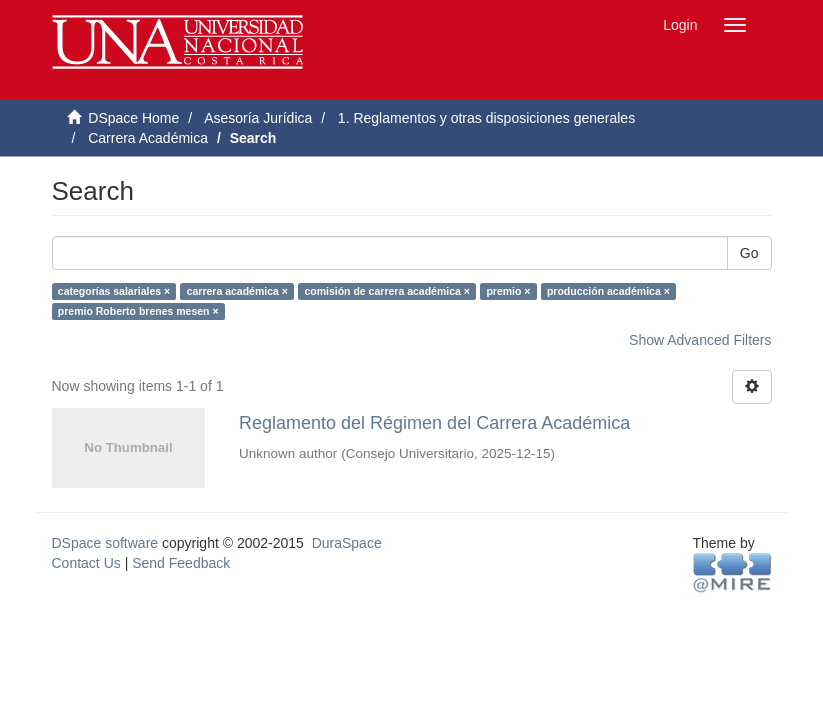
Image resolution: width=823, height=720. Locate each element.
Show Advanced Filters (700, 340)
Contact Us (86, 563)
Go (749, 253)
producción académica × (608, 291)
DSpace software (105, 543)
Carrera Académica (148, 138)
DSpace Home (133, 118)
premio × (508, 291)
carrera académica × (237, 291)
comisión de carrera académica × (386, 291)
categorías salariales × (114, 291)
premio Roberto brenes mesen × (138, 311)
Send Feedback (181, 563)
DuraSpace (347, 543)
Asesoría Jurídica (258, 118)
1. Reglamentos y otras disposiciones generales (486, 118)
